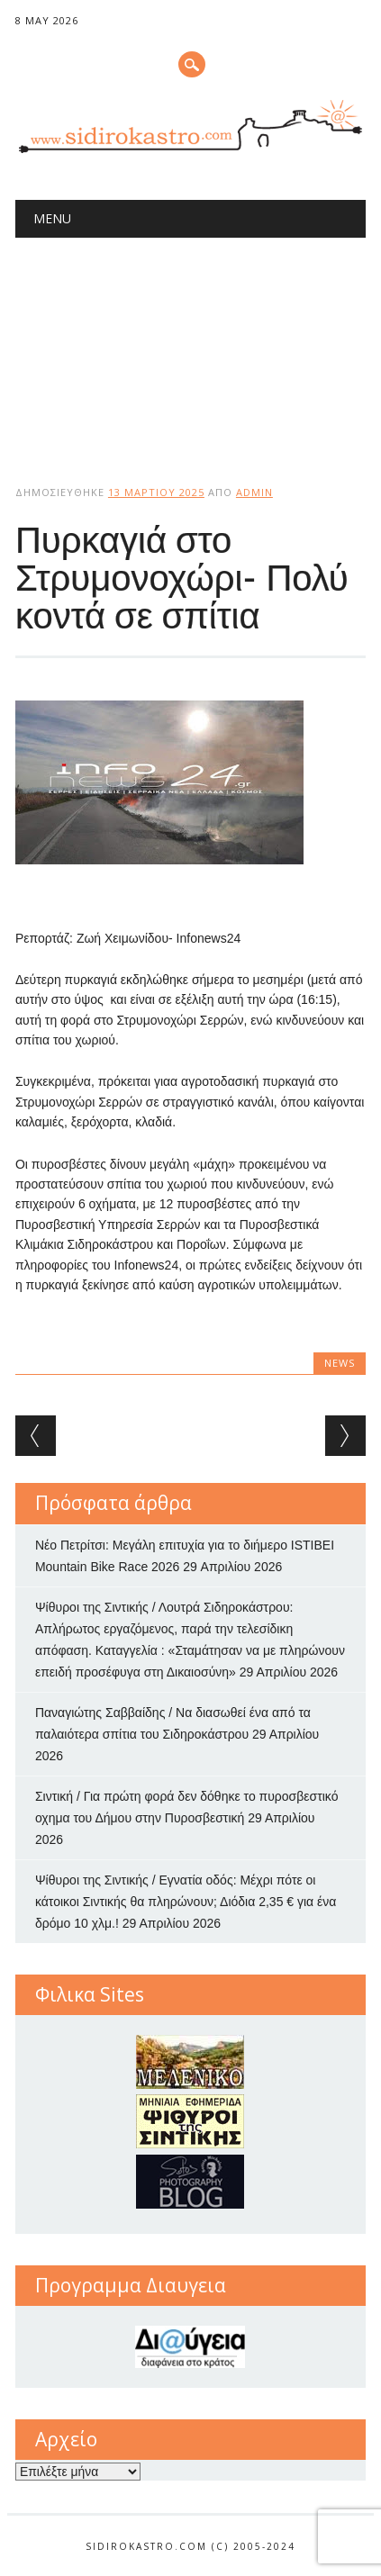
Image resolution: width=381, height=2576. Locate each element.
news (339, 1362)
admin (254, 492)
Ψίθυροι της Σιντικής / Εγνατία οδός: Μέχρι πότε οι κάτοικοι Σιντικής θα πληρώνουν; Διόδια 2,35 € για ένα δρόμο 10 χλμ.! (186, 1901)
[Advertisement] (190, 346)
